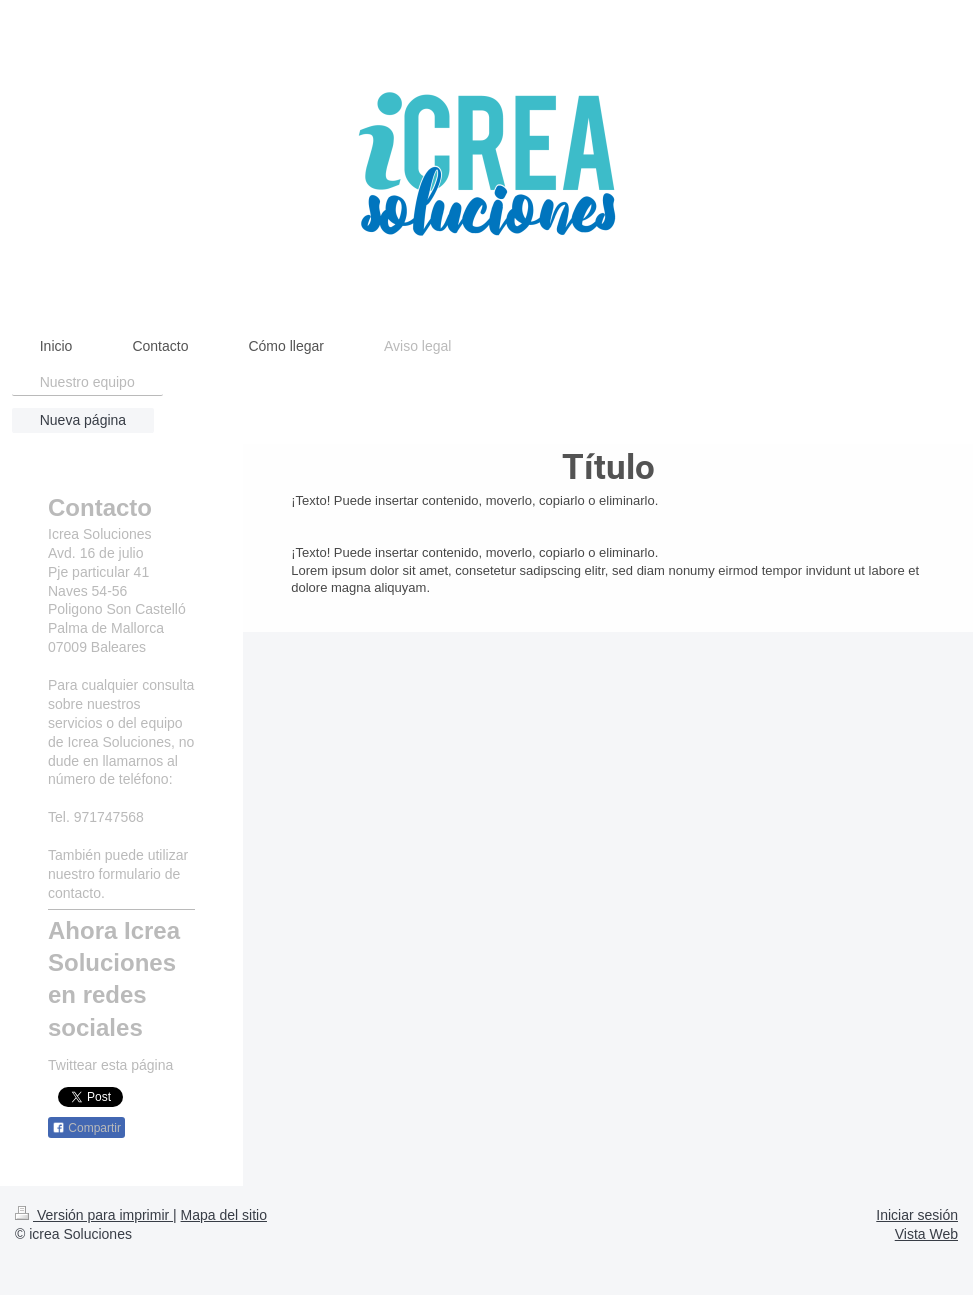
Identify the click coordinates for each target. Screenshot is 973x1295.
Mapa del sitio (224, 1215)
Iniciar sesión (917, 1215)
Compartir (86, 1128)
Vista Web (926, 1234)
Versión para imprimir (94, 1215)
